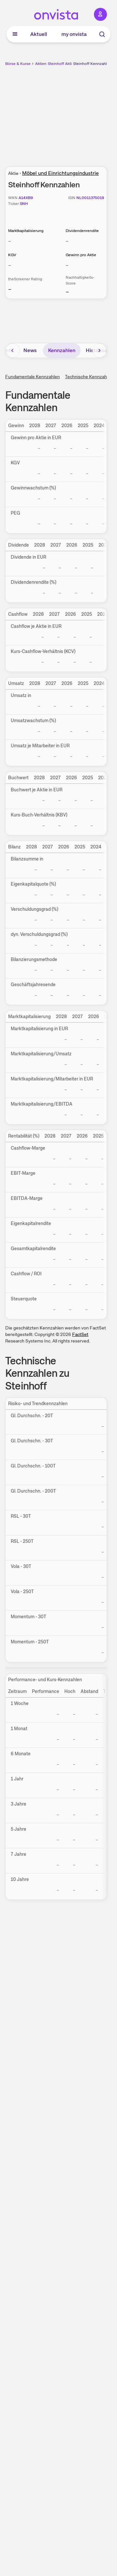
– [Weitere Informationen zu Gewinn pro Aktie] (67, 265)
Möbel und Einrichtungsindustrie (60, 173)
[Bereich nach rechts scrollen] (99, 350)
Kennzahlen (61, 350)
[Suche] (102, 34)
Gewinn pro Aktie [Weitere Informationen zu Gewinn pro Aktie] (81, 254)
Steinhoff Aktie (61, 63)
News (30, 350)
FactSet (80, 1334)
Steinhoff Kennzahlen (92, 63)
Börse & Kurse (18, 63)
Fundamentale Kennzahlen (32, 377)
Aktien (40, 63)
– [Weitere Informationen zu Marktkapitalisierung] (9, 241)
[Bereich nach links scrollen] (13, 350)
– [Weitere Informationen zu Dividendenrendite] (67, 241)
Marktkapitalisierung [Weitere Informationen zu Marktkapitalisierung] (26, 230)
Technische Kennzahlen (89, 377)
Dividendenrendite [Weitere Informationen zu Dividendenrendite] (82, 230)
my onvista (74, 34)
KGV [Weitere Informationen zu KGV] (12, 254)
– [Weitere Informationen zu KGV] (9, 265)
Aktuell (38, 34)
